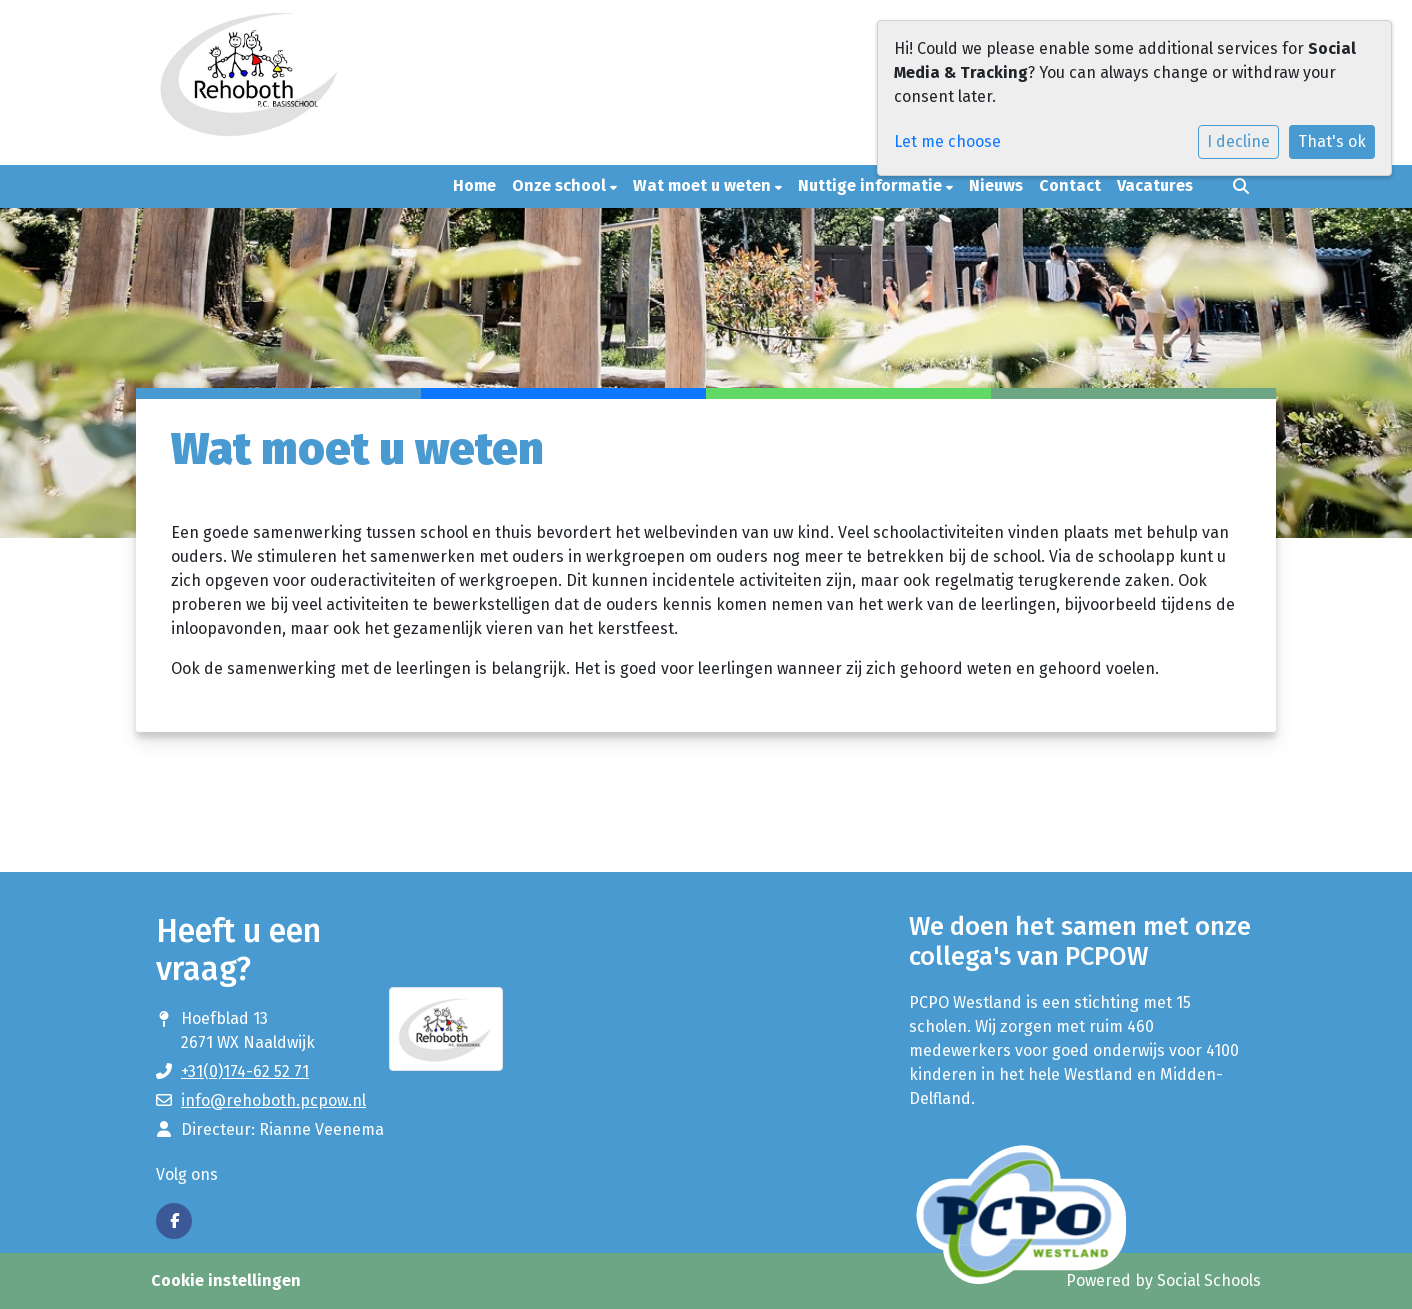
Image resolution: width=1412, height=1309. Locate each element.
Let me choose (947, 141)
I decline (1238, 141)
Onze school (561, 185)
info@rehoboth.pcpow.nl (273, 1100)
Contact (1070, 185)
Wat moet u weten (704, 185)
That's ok (1332, 141)
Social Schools (1209, 1280)
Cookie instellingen (226, 1280)
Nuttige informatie (872, 185)
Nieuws (996, 185)
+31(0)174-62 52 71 (245, 1071)
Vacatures (1155, 185)
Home (474, 185)
